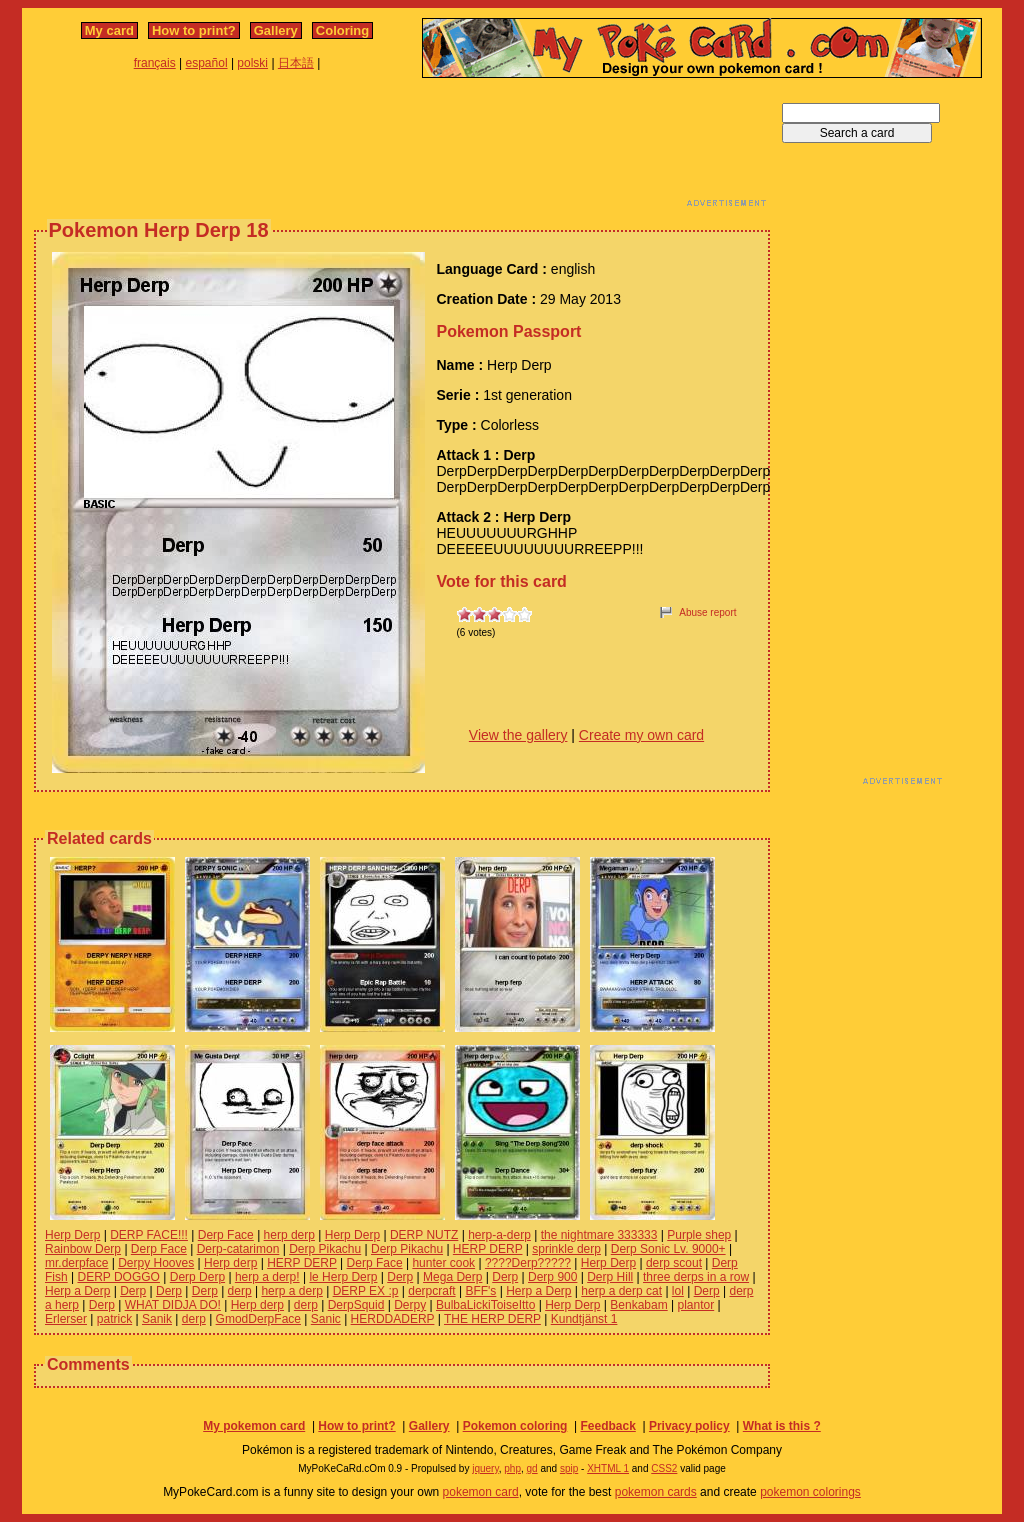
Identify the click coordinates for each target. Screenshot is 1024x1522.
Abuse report (707, 612)
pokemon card (481, 1492)
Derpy (410, 1305)
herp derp (289, 1235)
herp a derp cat (621, 1291)
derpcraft (431, 1291)
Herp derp (230, 1263)
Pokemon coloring (515, 1426)
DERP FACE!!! (149, 1235)
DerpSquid (356, 1305)
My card (109, 30)
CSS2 (664, 1468)
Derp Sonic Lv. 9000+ (668, 1249)
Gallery (276, 30)
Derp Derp (197, 1277)
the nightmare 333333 (599, 1235)
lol (678, 1291)
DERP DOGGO (118, 1277)
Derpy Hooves (156, 1263)
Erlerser (66, 1319)
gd (532, 1468)
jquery (485, 1468)
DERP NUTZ (424, 1235)
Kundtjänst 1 (584, 1319)
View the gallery (518, 735)
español (207, 63)
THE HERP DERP (492, 1319)
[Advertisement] (402, 148)
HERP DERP (488, 1249)
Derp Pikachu (325, 1249)
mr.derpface (76, 1263)
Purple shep (699, 1235)
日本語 (296, 63)
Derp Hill (610, 1277)
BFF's (480, 1291)
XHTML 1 (608, 1468)
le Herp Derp (343, 1277)
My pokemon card (254, 1426)
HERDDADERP (393, 1319)
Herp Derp (72, 1235)
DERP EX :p (366, 1291)
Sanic (326, 1319)
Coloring (342, 30)
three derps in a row (696, 1277)
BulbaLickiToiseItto (485, 1305)
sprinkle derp (566, 1249)
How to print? (194, 30)
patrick (114, 1319)
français (155, 63)
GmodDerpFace (258, 1319)
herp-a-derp (499, 1235)
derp (240, 1291)
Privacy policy (689, 1426)
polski (252, 63)
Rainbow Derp (83, 1249)
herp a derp (291, 1291)
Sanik (157, 1319)
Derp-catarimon (238, 1249)
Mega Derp (452, 1277)
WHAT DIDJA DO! (173, 1305)
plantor (696, 1305)
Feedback (607, 1426)
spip (569, 1468)
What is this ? (782, 1426)
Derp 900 (552, 1277)
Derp (400, 1277)
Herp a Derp (77, 1291)
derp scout (674, 1263)
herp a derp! (267, 1277)
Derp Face (226, 1235)
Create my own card (641, 735)
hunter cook (443, 1263)
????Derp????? (528, 1263)
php (512, 1468)
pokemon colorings (810, 1492)
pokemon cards (656, 1492)
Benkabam (638, 1305)
